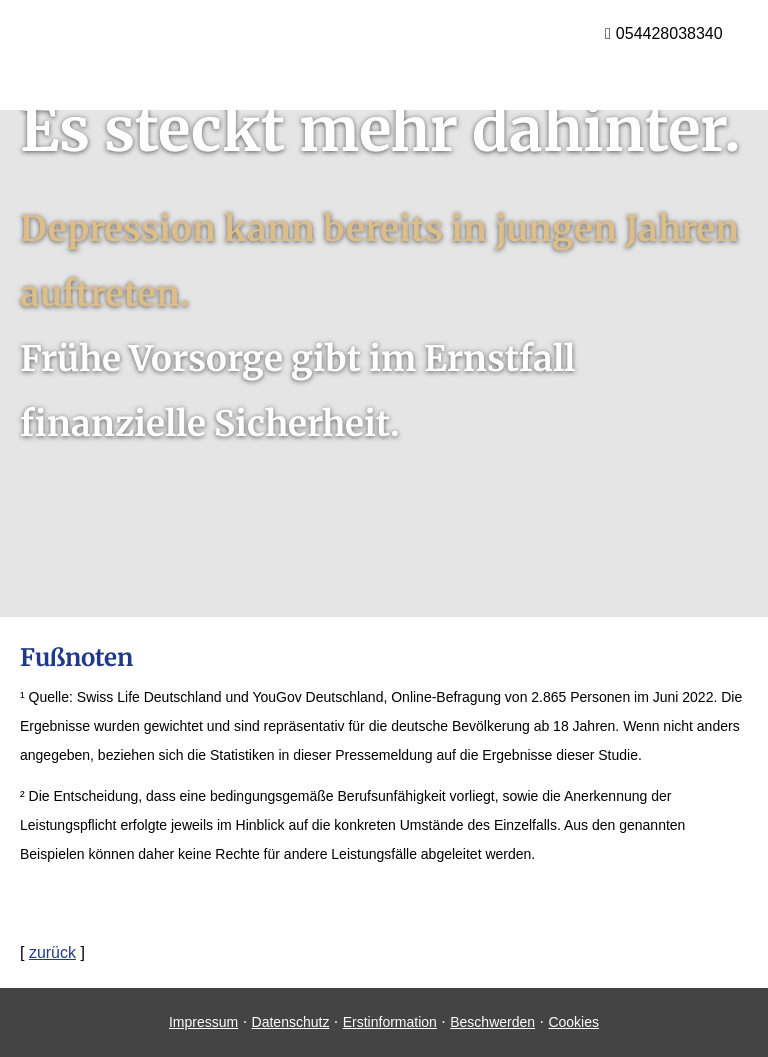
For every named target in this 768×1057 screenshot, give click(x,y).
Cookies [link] (573, 1022)
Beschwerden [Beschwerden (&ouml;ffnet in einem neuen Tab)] (492, 1022)
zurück (52, 952)
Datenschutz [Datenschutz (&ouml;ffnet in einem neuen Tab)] (291, 1022)
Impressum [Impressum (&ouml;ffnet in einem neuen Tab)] (203, 1022)
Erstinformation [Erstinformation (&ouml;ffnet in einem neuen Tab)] (390, 1022)
